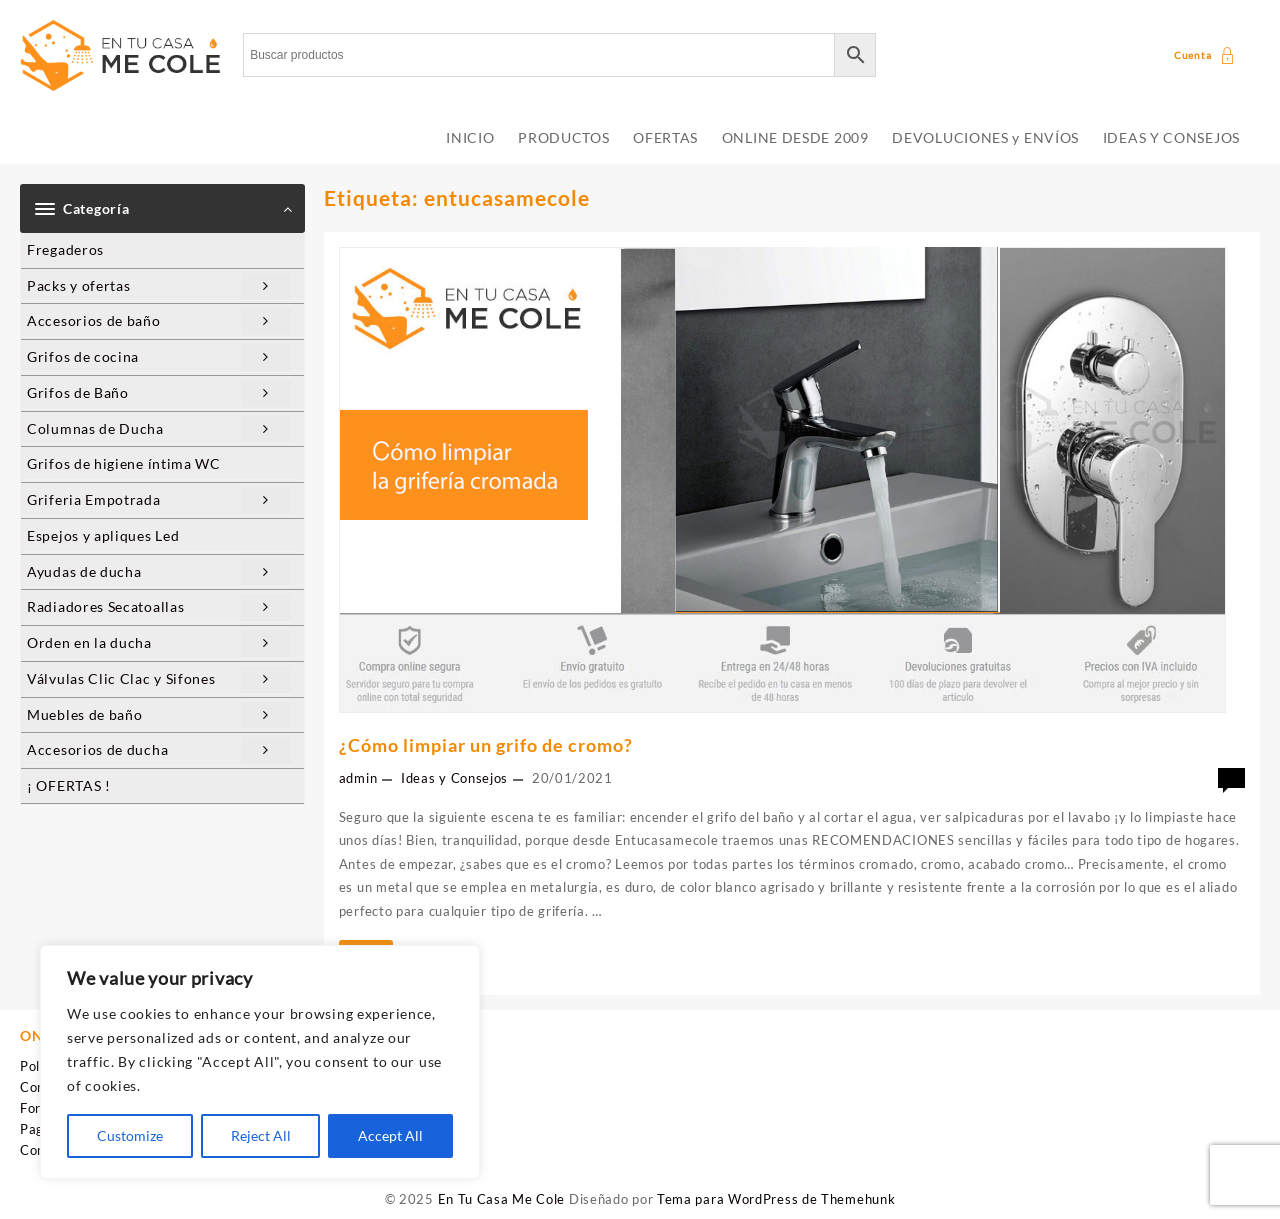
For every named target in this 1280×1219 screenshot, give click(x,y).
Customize (130, 1135)
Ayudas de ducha (159, 572)
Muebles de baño (159, 715)
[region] (260, 1062)
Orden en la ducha (159, 643)
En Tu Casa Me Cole (502, 1199)
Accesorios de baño (159, 321)
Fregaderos (65, 249)
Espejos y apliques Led (103, 535)
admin (358, 778)
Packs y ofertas (159, 286)
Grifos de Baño (159, 393)
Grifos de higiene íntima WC (124, 463)
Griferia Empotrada (159, 500)
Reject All (261, 1135)
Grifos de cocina (159, 357)
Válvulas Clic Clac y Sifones (159, 679)
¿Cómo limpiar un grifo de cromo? (486, 745)
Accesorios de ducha (159, 750)
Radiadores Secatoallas (159, 607)
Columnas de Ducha (159, 429)
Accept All (390, 1135)
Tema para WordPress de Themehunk (776, 1199)
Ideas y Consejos (454, 778)
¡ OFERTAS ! (69, 785)
